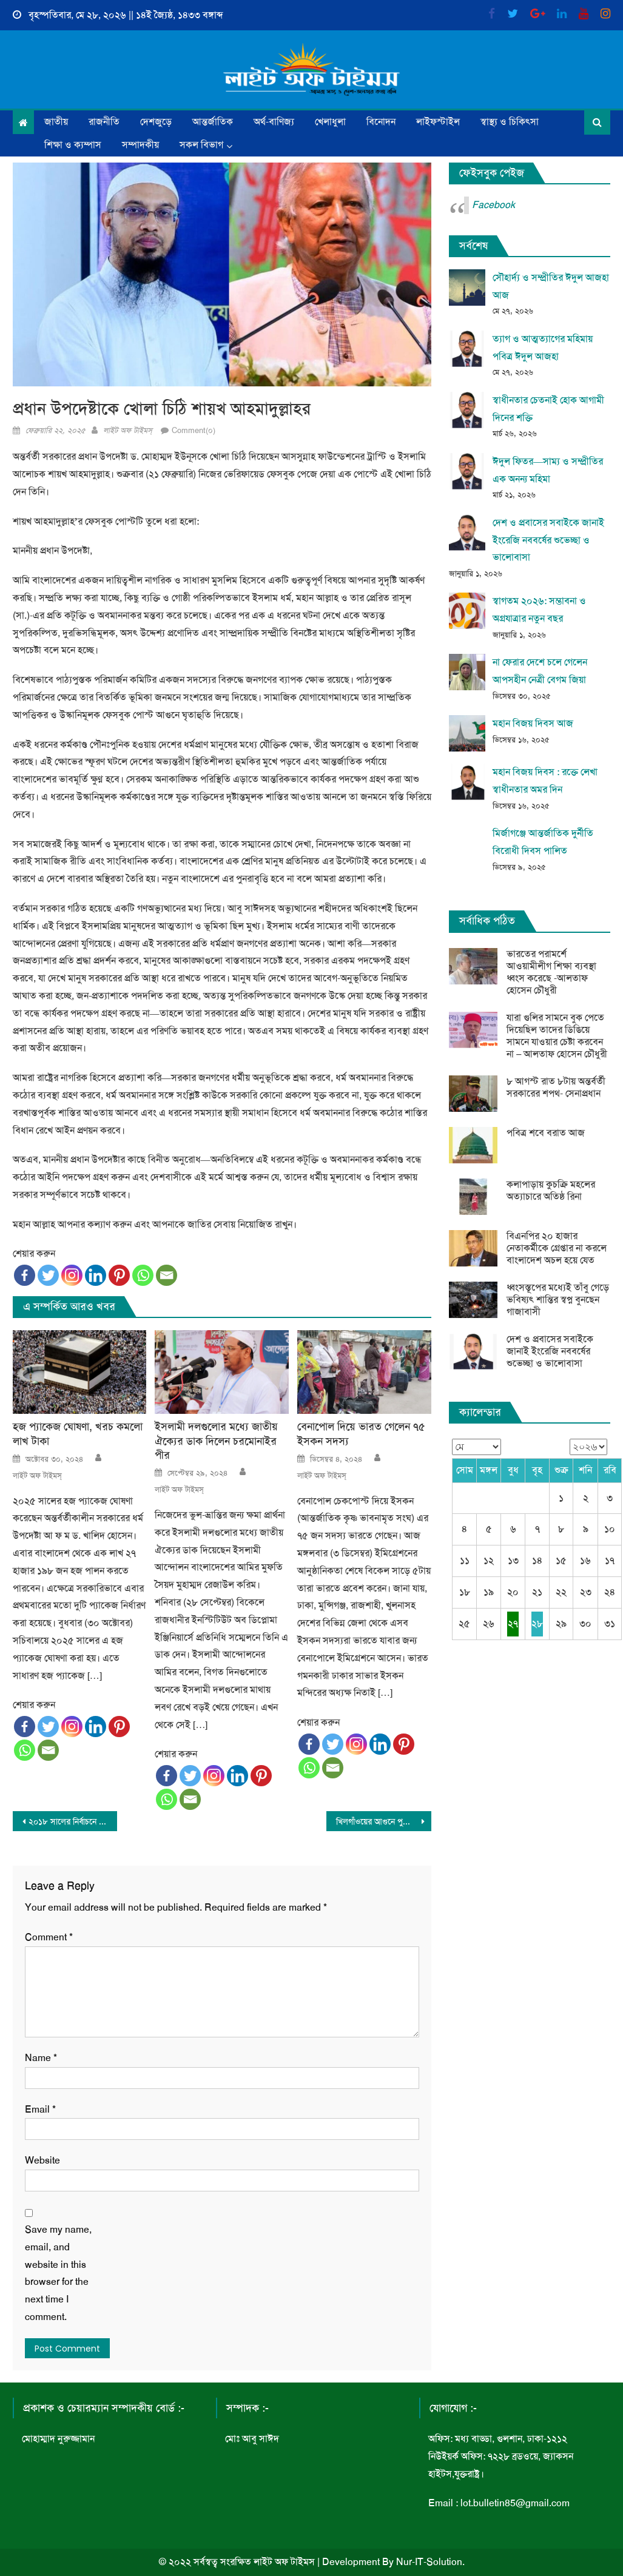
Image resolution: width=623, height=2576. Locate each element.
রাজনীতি (104, 121)
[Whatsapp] (142, 1275)
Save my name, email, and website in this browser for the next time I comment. (58, 2273)
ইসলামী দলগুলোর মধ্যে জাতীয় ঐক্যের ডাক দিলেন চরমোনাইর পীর (216, 1441)
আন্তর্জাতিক (212, 121)
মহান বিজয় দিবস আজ (533, 723)
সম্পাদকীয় (140, 144)
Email (40, 2109)
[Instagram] (72, 1275)
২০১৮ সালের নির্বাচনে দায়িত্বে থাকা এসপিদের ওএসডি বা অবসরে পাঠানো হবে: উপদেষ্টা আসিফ (73, 1821)
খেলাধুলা (330, 121)
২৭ (513, 1623)
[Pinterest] (119, 1275)
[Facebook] (24, 1275)
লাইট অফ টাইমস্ (127, 430)
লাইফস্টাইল (438, 121)
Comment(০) (193, 430)
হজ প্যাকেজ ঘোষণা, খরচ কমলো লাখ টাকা (78, 1434)
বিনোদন (381, 121)
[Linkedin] (95, 1275)
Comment (49, 1937)
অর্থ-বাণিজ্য (274, 121)
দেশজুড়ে (156, 121)
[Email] (166, 1275)
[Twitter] (48, 1275)
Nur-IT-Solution (429, 2561)
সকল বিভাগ (201, 144)
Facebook (493, 204)
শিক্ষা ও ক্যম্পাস (72, 144)
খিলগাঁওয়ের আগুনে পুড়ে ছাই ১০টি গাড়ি (383, 1821)
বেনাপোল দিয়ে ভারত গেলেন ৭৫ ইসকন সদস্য (361, 1434)
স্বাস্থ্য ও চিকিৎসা (509, 121)
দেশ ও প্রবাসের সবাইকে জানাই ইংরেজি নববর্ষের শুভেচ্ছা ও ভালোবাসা (548, 540)
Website (42, 2160)
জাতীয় (56, 121)
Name (41, 2057)
